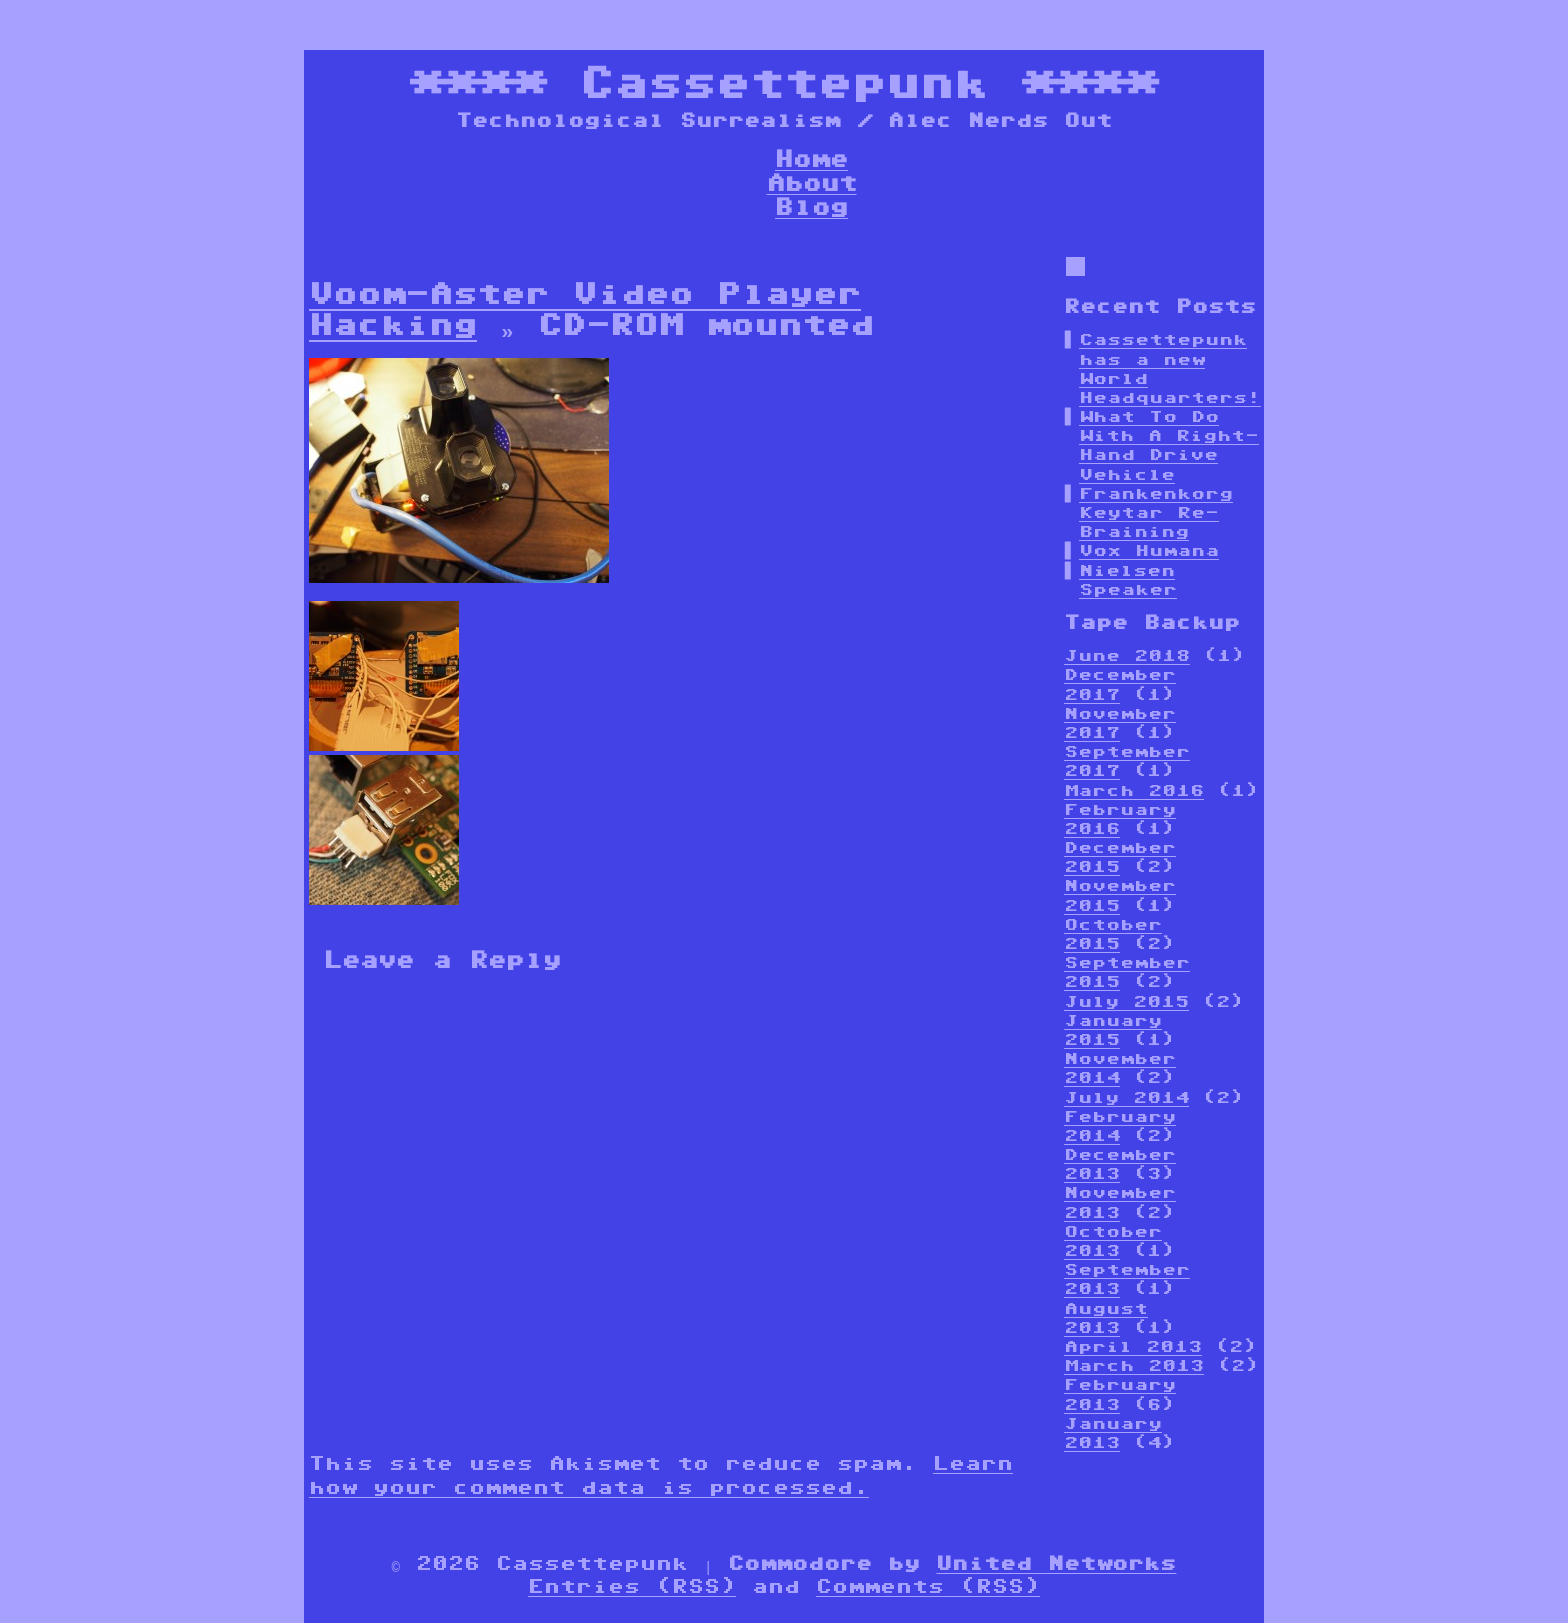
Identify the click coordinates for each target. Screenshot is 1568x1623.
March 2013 (1134, 1365)
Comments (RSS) (928, 1586)
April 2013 (1133, 1346)
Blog (811, 206)
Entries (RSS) (632, 1586)
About (812, 182)
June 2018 (1127, 655)
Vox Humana (1149, 550)
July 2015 (1126, 1001)
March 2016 (1134, 790)
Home (811, 158)
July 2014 (1126, 1097)
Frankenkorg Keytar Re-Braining (1156, 512)
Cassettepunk (784, 82)
